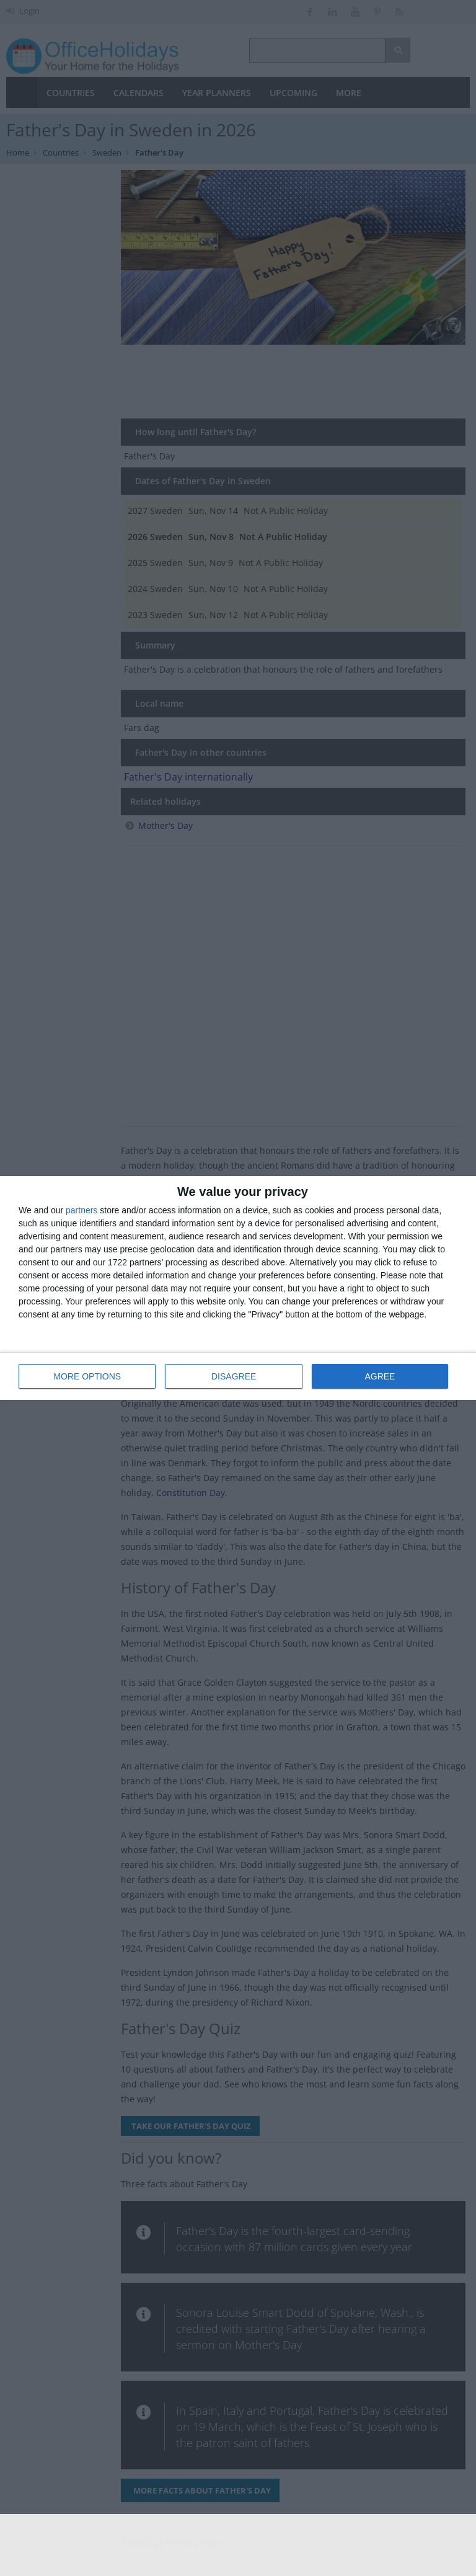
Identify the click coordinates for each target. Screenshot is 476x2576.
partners (81, 1210)
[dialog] (238, 1288)
